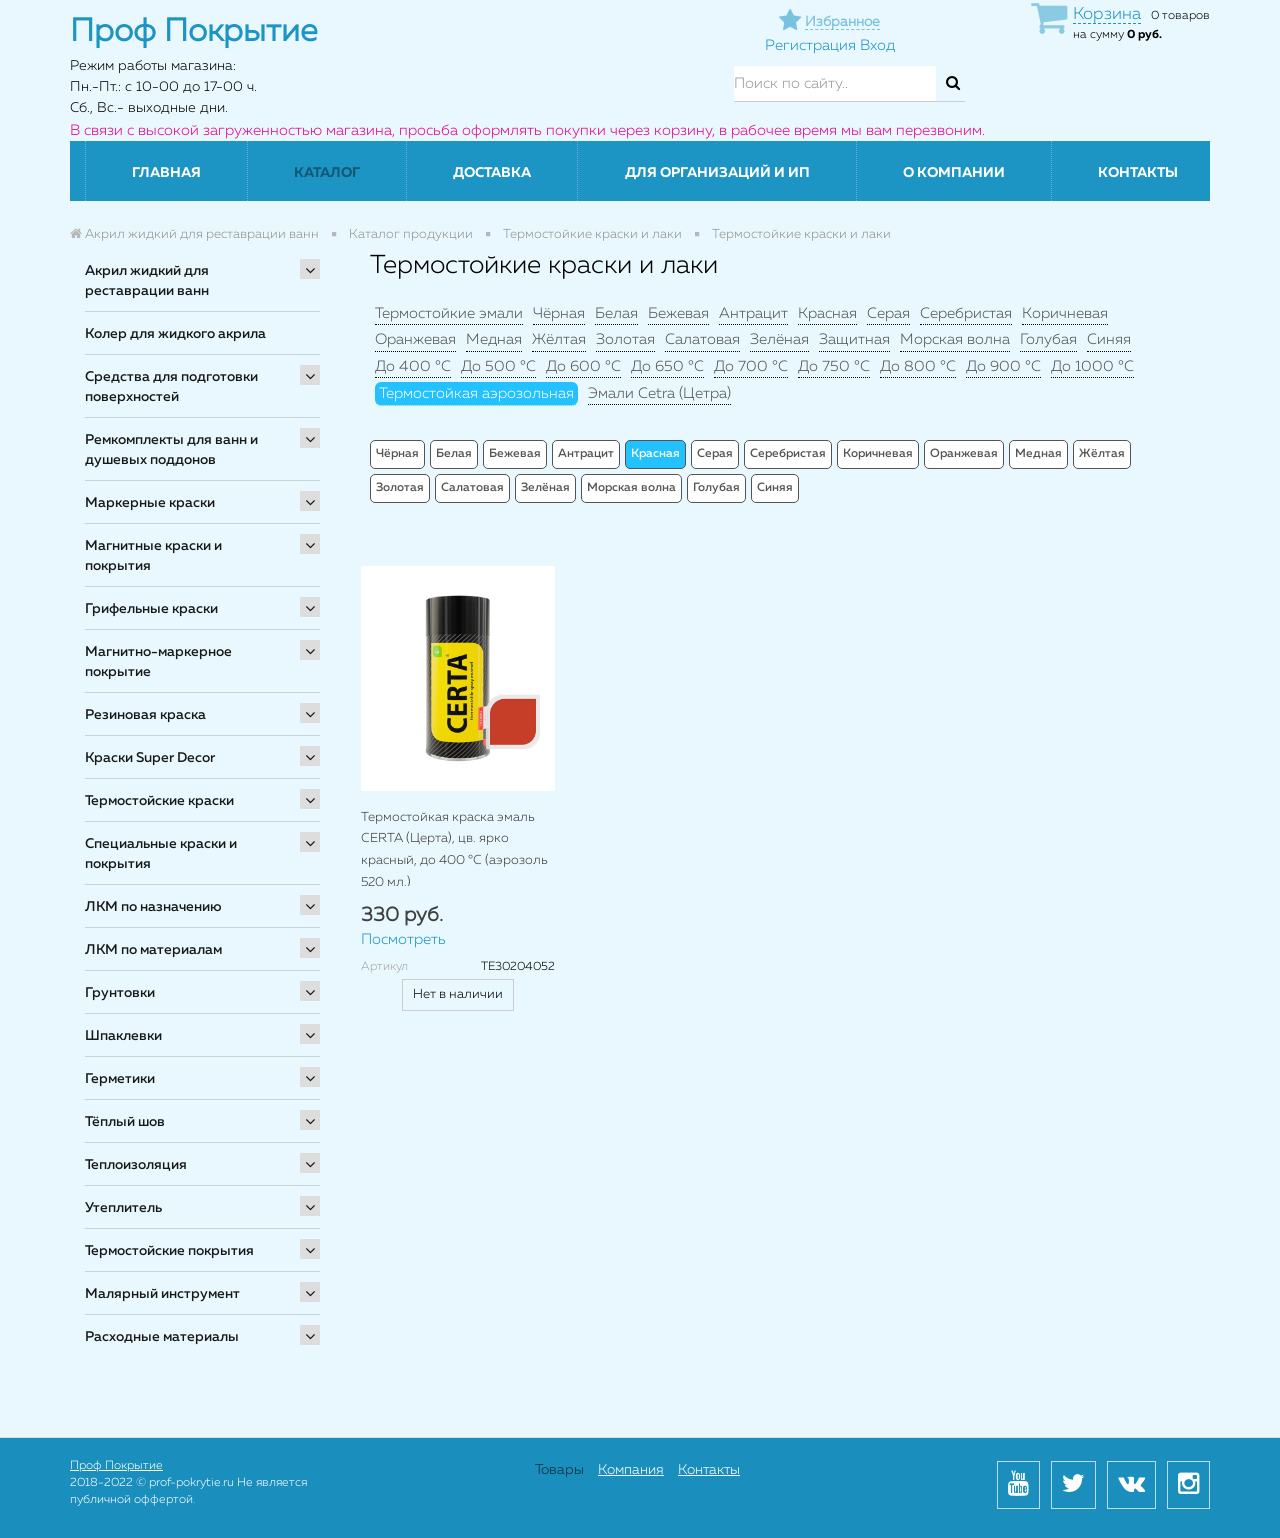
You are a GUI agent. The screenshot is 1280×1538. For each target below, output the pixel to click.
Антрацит (753, 313)
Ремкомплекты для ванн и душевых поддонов (171, 450)
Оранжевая (415, 339)
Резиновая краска (145, 715)
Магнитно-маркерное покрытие (158, 662)
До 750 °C (834, 366)
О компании (954, 173)
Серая (888, 313)
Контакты (1138, 173)
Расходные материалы (162, 1337)
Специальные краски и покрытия (161, 854)
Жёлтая (559, 339)
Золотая (625, 339)
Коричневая (1065, 313)
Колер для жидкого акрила (175, 334)
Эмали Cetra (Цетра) (659, 393)
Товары (559, 1470)
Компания (631, 1470)
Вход (877, 45)
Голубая (1048, 339)
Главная (166, 173)
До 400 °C (413, 366)
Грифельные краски (151, 609)
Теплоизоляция (136, 1165)
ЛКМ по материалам (153, 950)
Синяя (1109, 339)
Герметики (120, 1079)
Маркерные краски (150, 503)
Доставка (492, 173)
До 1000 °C (1092, 366)
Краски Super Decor (150, 758)
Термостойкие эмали (449, 313)
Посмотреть (403, 939)
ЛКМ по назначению (153, 907)
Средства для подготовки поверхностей (171, 387)
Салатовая (702, 339)
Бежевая (678, 313)
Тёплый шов (125, 1122)
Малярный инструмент (162, 1294)
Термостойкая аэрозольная (476, 393)
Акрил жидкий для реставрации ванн (147, 281)
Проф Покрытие (116, 1466)
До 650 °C (667, 366)
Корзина (1107, 14)
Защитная (854, 339)
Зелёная (779, 339)
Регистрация (810, 45)
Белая (616, 313)
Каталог (327, 173)
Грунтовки (120, 993)
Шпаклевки (123, 1036)
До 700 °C (751, 366)
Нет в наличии (458, 994)
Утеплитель (123, 1208)
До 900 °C (1003, 366)
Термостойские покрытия (169, 1251)
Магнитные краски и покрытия (153, 556)
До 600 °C (583, 366)
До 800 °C (918, 366)
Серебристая (966, 313)
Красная (827, 313)
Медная (494, 339)
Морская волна (955, 339)
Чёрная (559, 313)
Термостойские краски (159, 801)
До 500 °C (498, 366)
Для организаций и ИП (717, 173)
